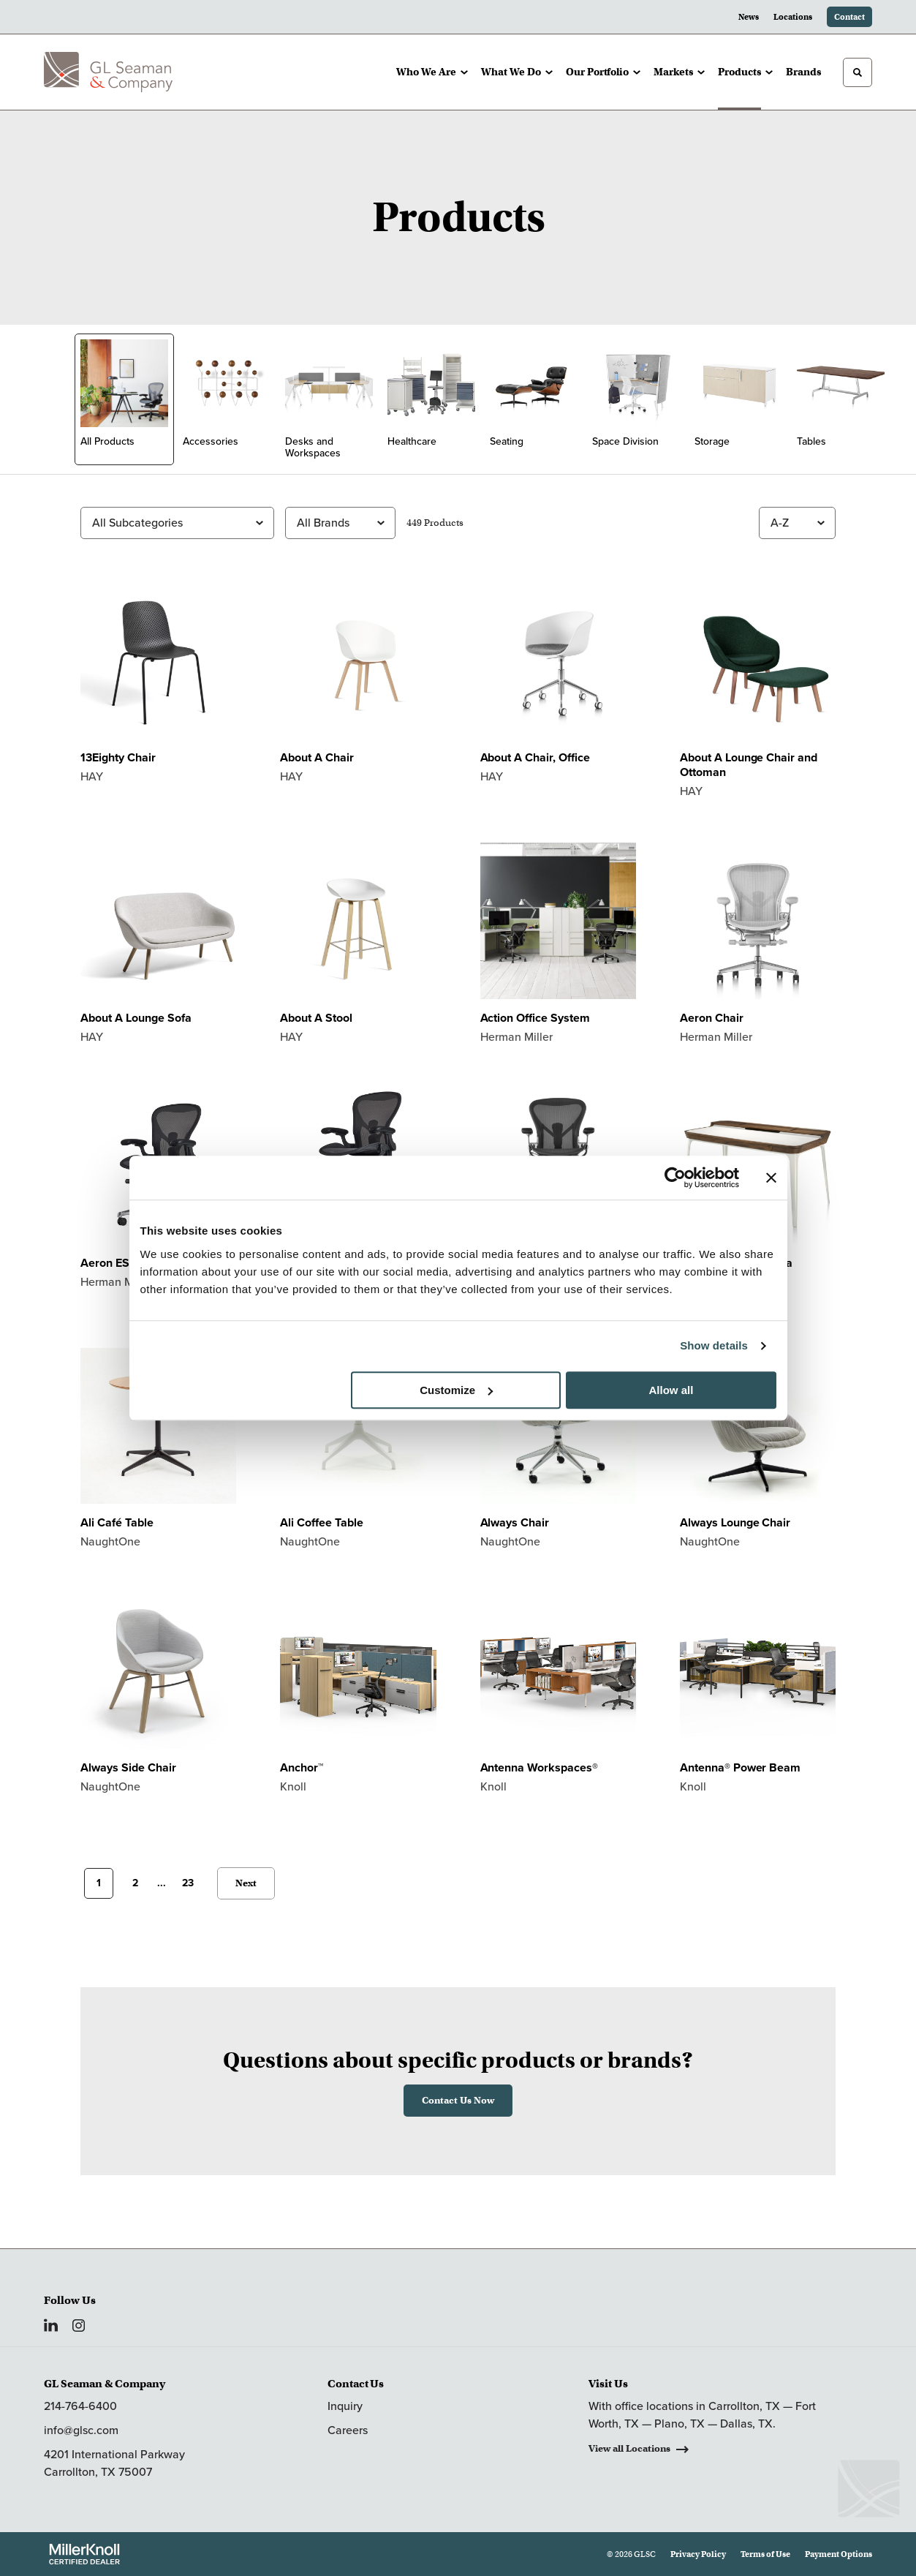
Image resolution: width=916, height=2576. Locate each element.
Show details (714, 1345)
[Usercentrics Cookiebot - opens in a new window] (675, 1178)
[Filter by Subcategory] (177, 523)
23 (188, 1883)
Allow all (671, 1390)
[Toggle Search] (857, 72)
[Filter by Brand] (340, 523)
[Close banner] (771, 1177)
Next (246, 1883)
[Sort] (797, 523)
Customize (456, 1390)
